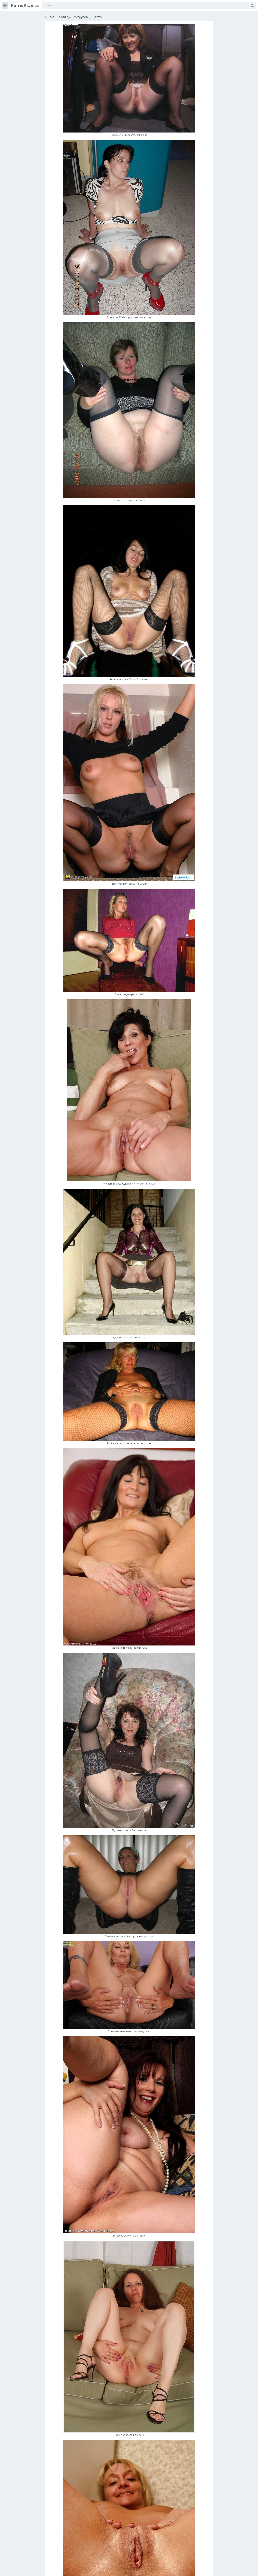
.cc (25, 5)
